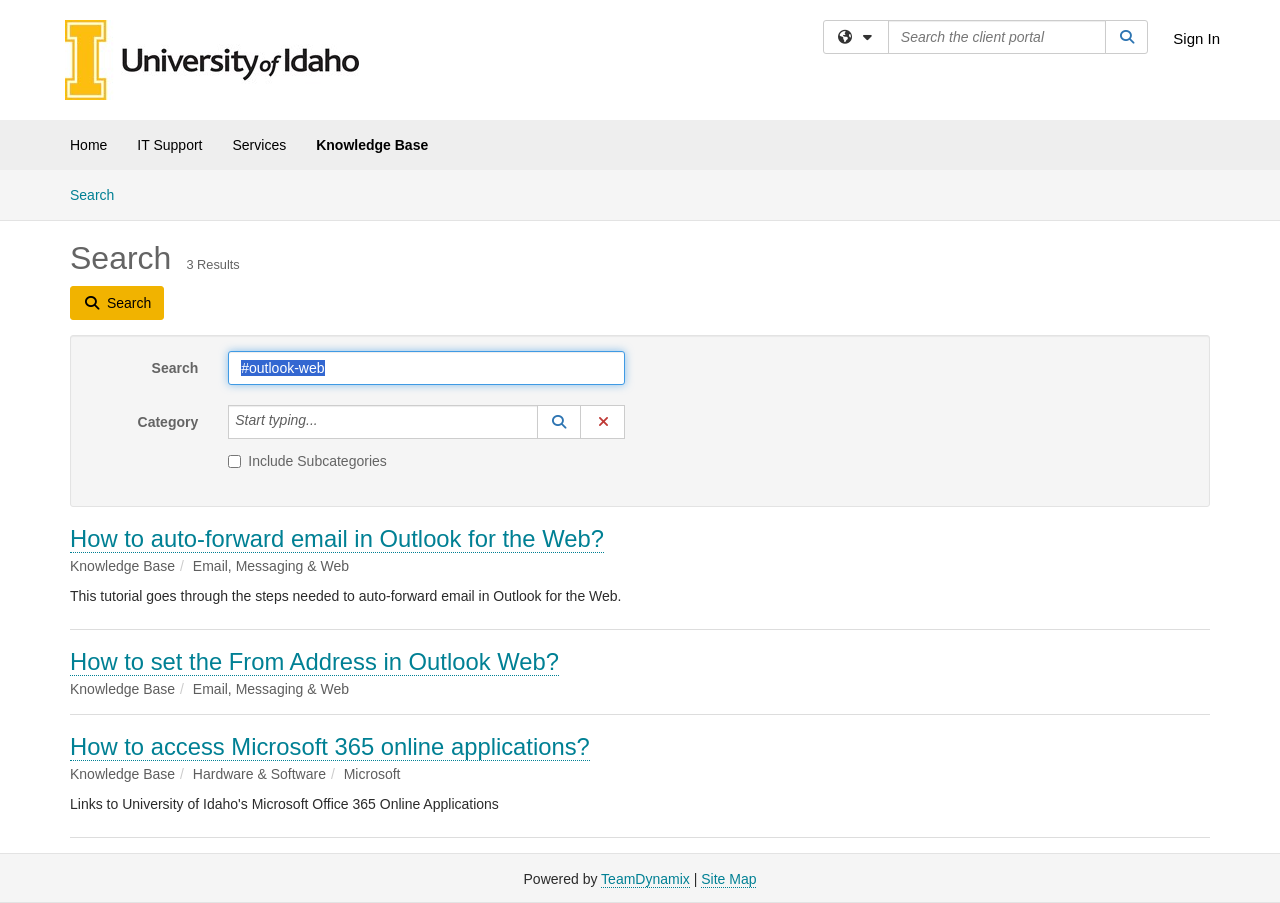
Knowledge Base (372, 145)
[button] (559, 422)
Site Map (728, 879)
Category (168, 422)
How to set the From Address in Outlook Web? (314, 661)
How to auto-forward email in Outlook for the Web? (337, 538)
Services (259, 145)
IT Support (169, 145)
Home (88, 145)
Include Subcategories (307, 461)
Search (99, 193)
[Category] (329, 422)
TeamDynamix (645, 879)
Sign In (1196, 38)
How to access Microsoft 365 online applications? (330, 746)
